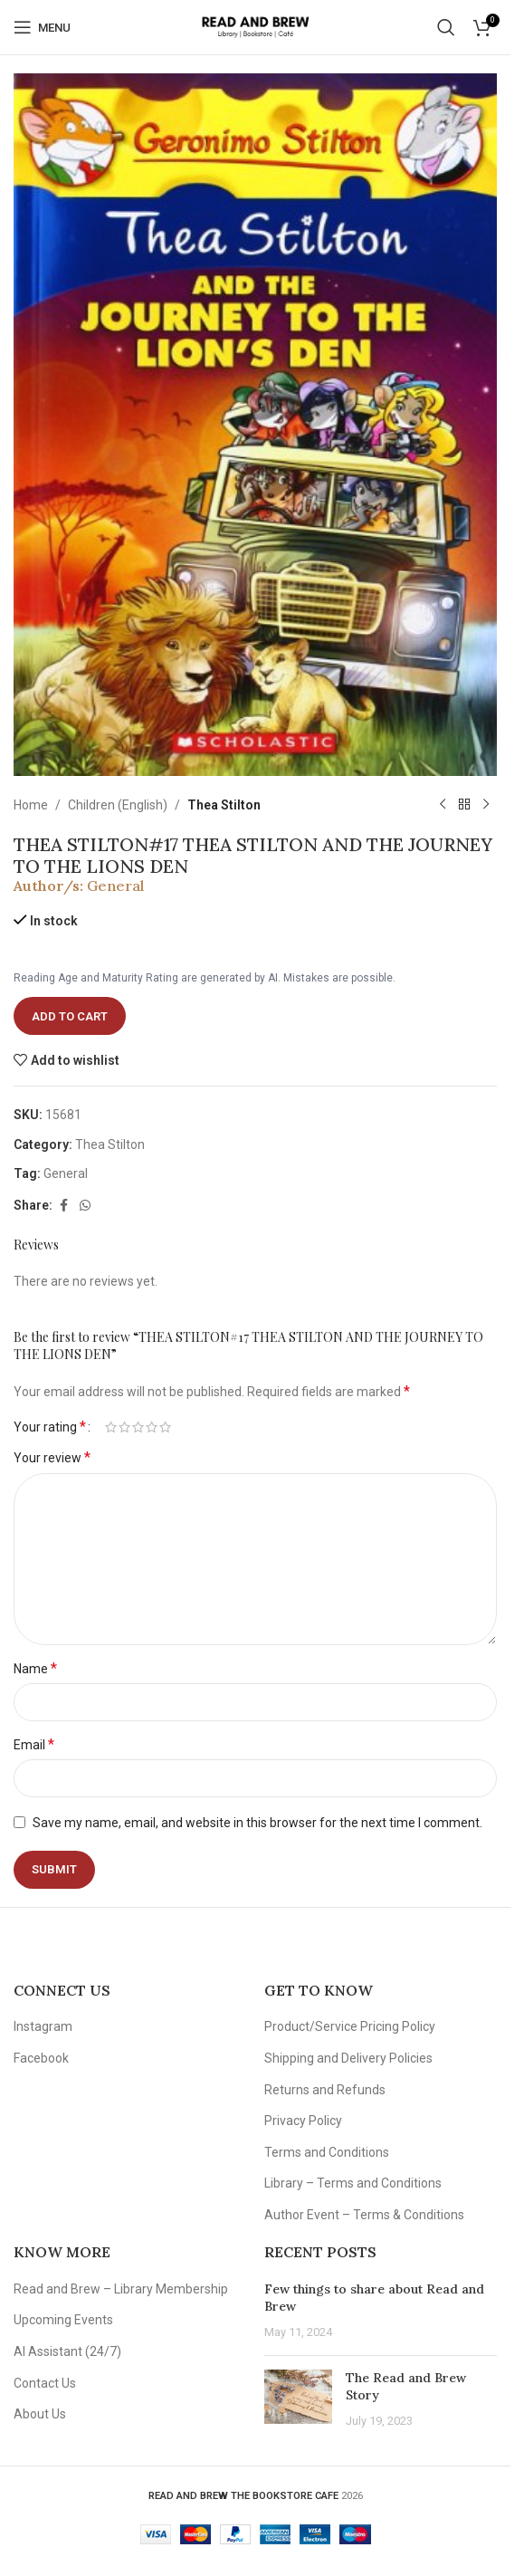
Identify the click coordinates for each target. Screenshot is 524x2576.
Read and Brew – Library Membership (121, 2289)
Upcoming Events (63, 2320)
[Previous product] (442, 805)
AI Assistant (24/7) (67, 2351)
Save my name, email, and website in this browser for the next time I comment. (257, 1822)
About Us (40, 2414)
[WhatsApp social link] (85, 1205)
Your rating (50, 1427)
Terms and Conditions (326, 2152)
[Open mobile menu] (42, 27)
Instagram (43, 2026)
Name (35, 1668)
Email (34, 1744)
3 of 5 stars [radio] (138, 1427)
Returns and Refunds (325, 2090)
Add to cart (70, 1016)
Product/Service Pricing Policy (349, 2026)
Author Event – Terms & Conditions (364, 2214)
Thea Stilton (224, 805)
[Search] (446, 27)
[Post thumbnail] (298, 2400)
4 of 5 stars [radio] (151, 1427)
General (115, 885)
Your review (52, 1457)
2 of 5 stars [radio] (124, 1427)
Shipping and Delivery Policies (348, 2058)
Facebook (41, 2058)
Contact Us (45, 2383)
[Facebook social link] (63, 1205)
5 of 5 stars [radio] (165, 1427)
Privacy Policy (303, 2120)
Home (31, 805)
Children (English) (117, 805)
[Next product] (486, 805)
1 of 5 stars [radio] (111, 1427)
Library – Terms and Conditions (353, 2183)
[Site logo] (255, 26)
